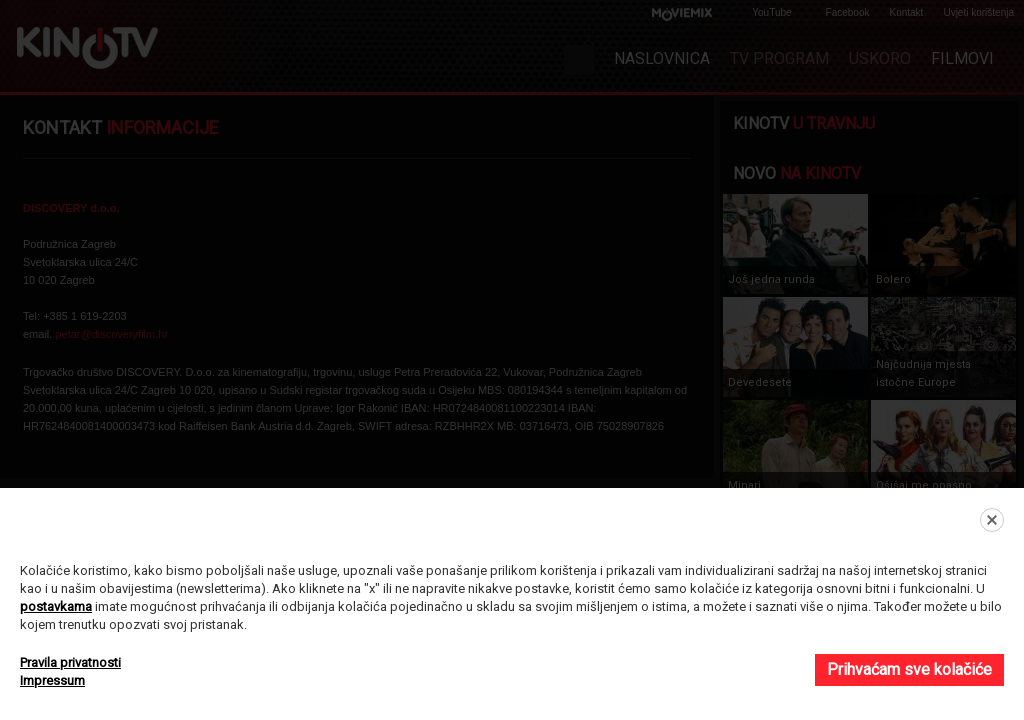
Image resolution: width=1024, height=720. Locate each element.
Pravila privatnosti (70, 662)
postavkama (56, 606)
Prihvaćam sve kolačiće (909, 669)
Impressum (52, 680)
